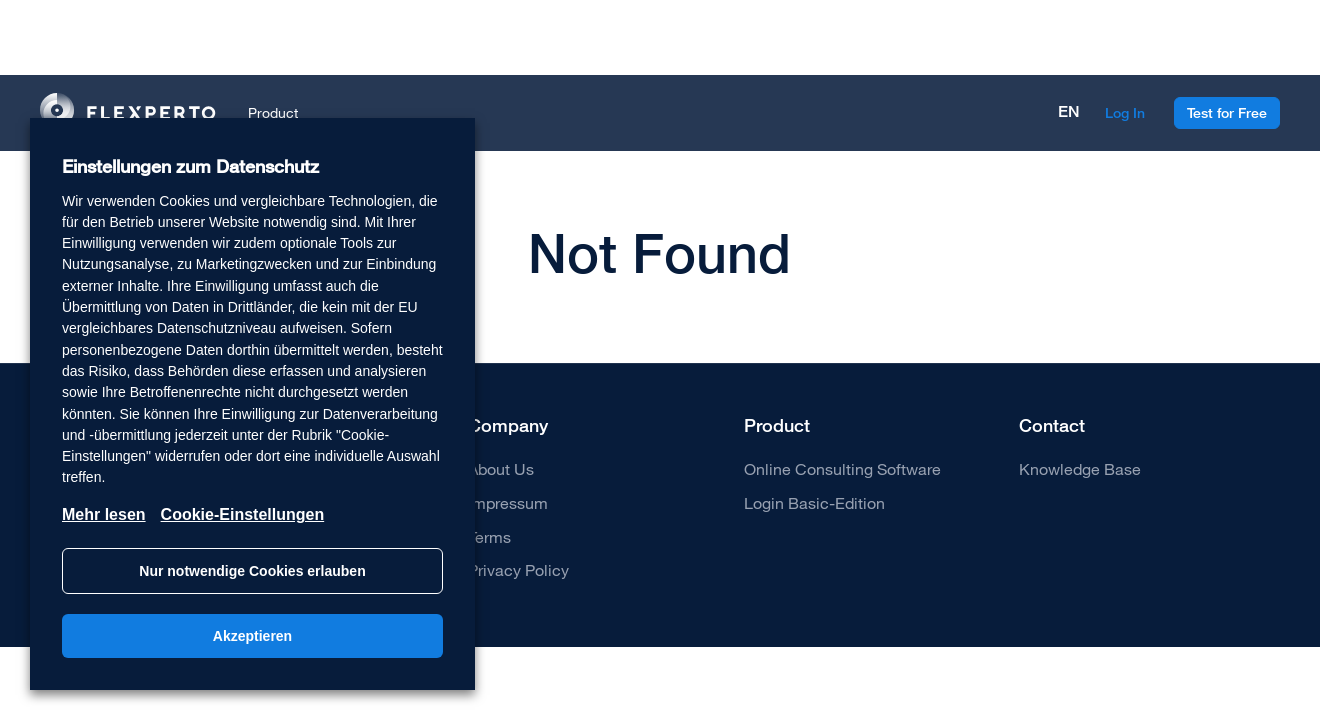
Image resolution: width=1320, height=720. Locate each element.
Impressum (508, 502)
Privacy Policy (518, 569)
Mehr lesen (104, 514)
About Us (501, 468)
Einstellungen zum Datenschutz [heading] (190, 166)
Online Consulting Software (842, 468)
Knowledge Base (1080, 468)
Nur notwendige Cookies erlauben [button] (252, 571)
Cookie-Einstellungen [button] (243, 514)
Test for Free (1227, 113)
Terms (489, 536)
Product (273, 112)
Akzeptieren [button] (252, 636)
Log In (1125, 113)
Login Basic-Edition (814, 502)
